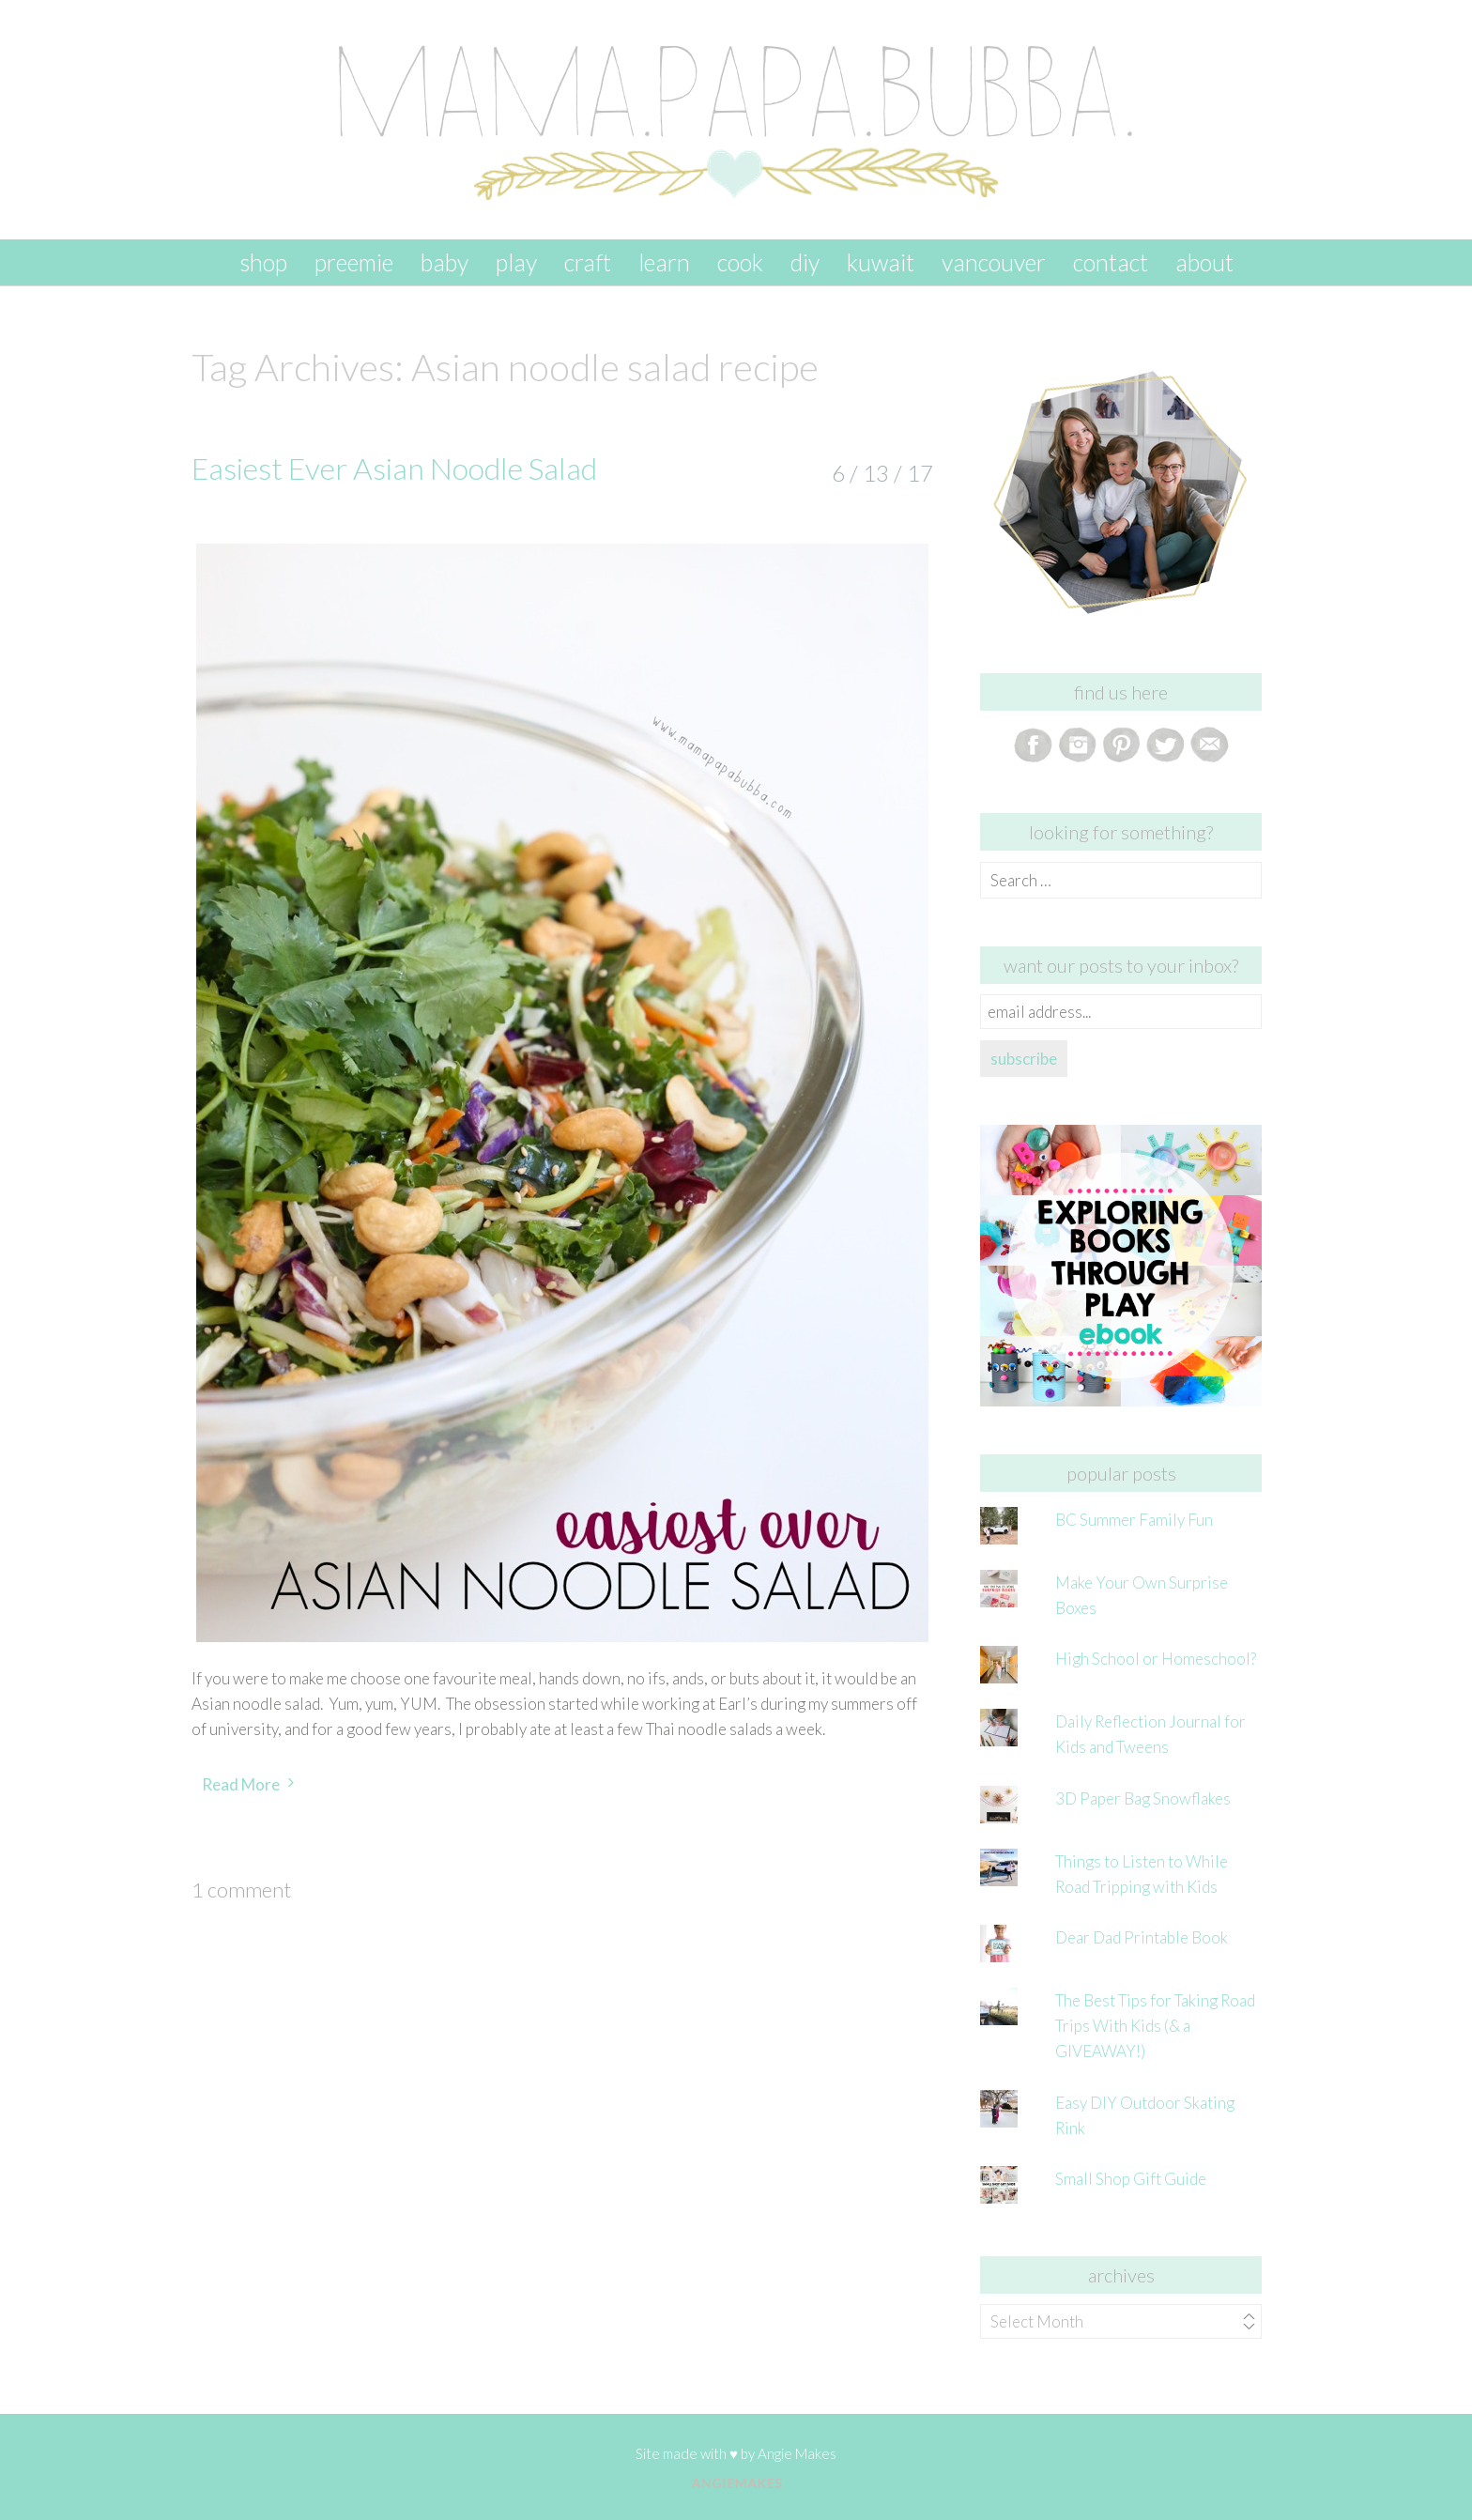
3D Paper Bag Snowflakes (1143, 1798)
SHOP (263, 262)
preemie (353, 262)
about (1204, 262)
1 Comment (241, 1889)
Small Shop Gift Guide (1130, 2179)
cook (740, 262)
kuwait (880, 262)
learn (664, 262)
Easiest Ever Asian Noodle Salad (394, 468)
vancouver (994, 262)
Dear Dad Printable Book (1141, 1937)
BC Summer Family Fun (1134, 1519)
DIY (805, 262)
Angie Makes (797, 2453)
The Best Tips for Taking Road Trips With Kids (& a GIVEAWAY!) (1155, 2025)
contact (1110, 262)
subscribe (1023, 1058)
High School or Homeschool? (1155, 1658)
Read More (241, 1784)
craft (587, 262)
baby (444, 262)
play (516, 262)
